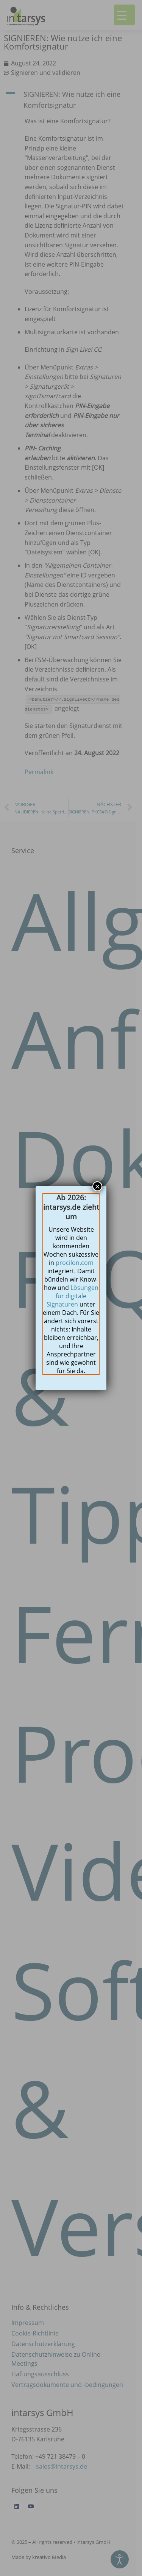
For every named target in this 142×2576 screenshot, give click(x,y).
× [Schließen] (97, 1186)
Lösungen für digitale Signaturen (72, 1295)
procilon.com (75, 1263)
